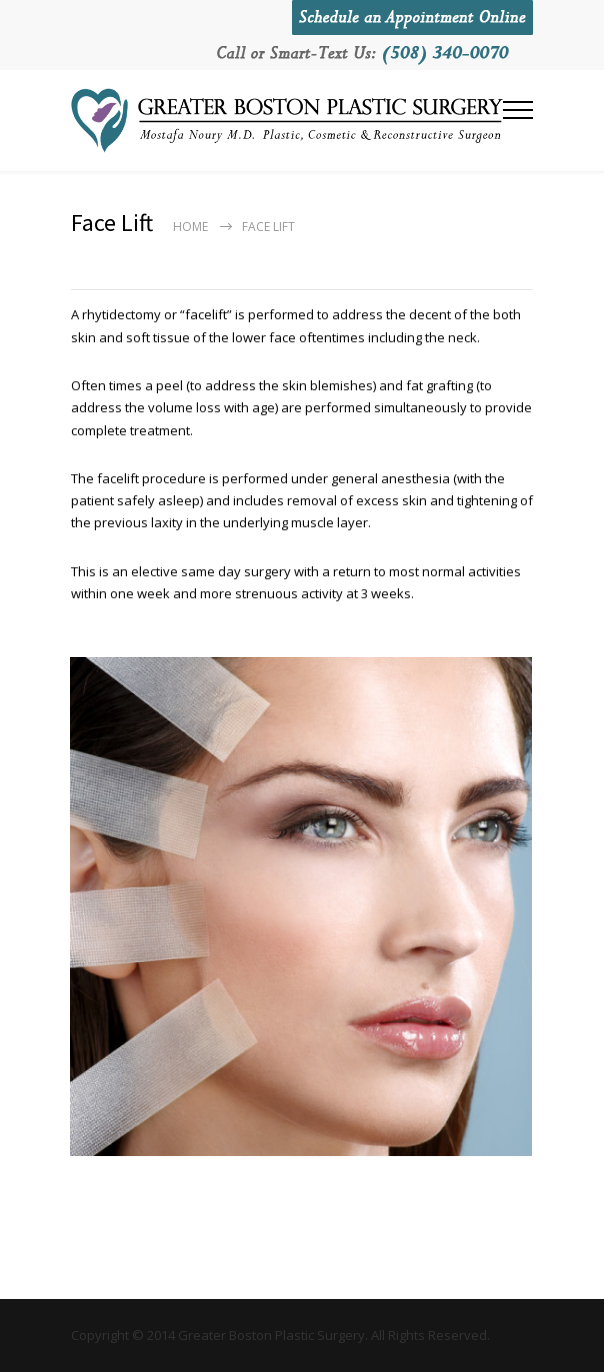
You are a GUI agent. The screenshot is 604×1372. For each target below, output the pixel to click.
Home (190, 226)
